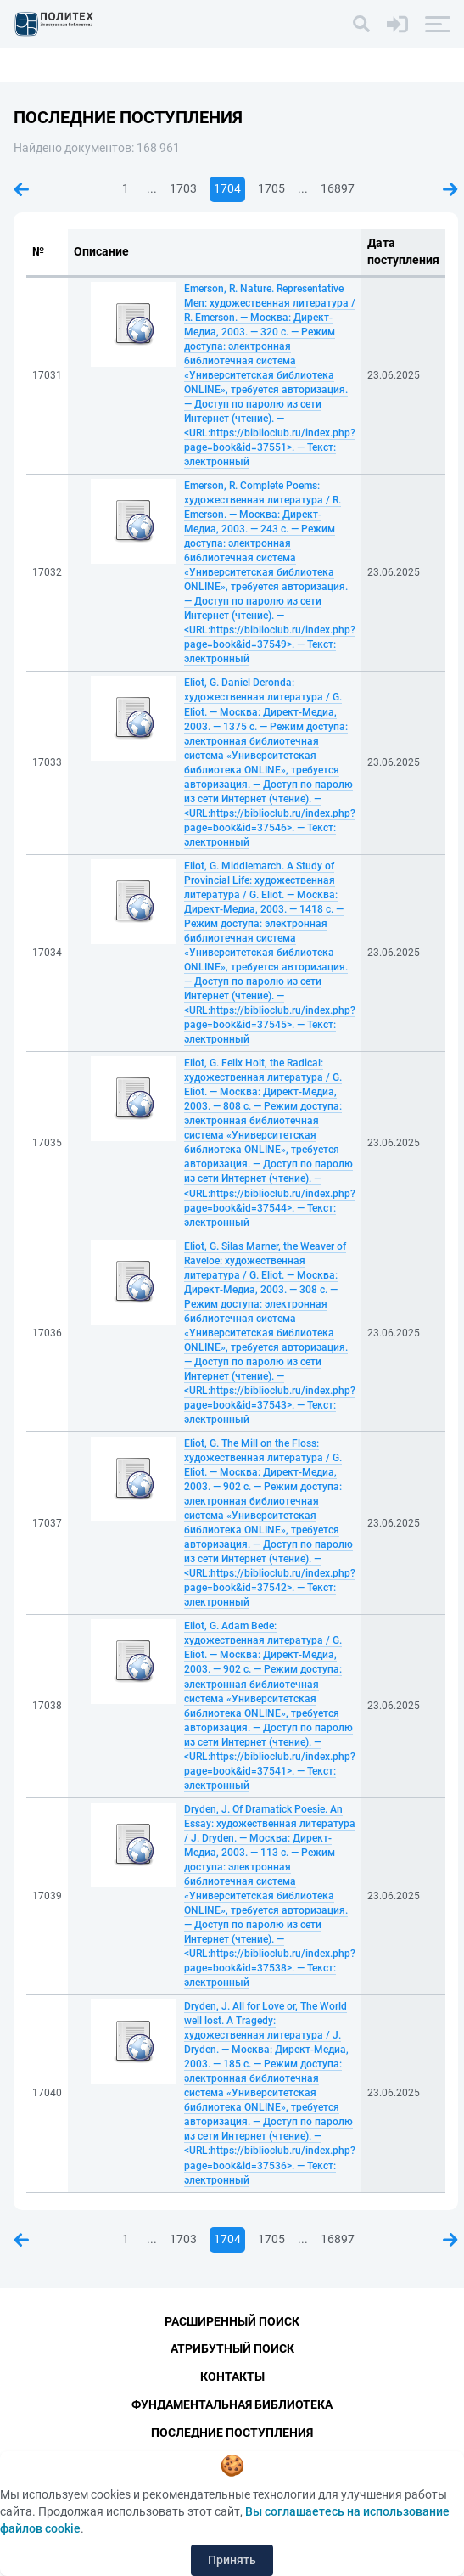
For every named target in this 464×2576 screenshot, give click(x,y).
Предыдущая (21, 189)
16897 (338, 188)
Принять (232, 2560)
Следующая (450, 189)
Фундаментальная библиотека (232, 2404)
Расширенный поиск (232, 2321)
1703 (183, 188)
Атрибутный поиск (232, 2348)
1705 (271, 188)
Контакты (232, 2376)
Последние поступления (232, 2432)
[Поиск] (361, 23)
